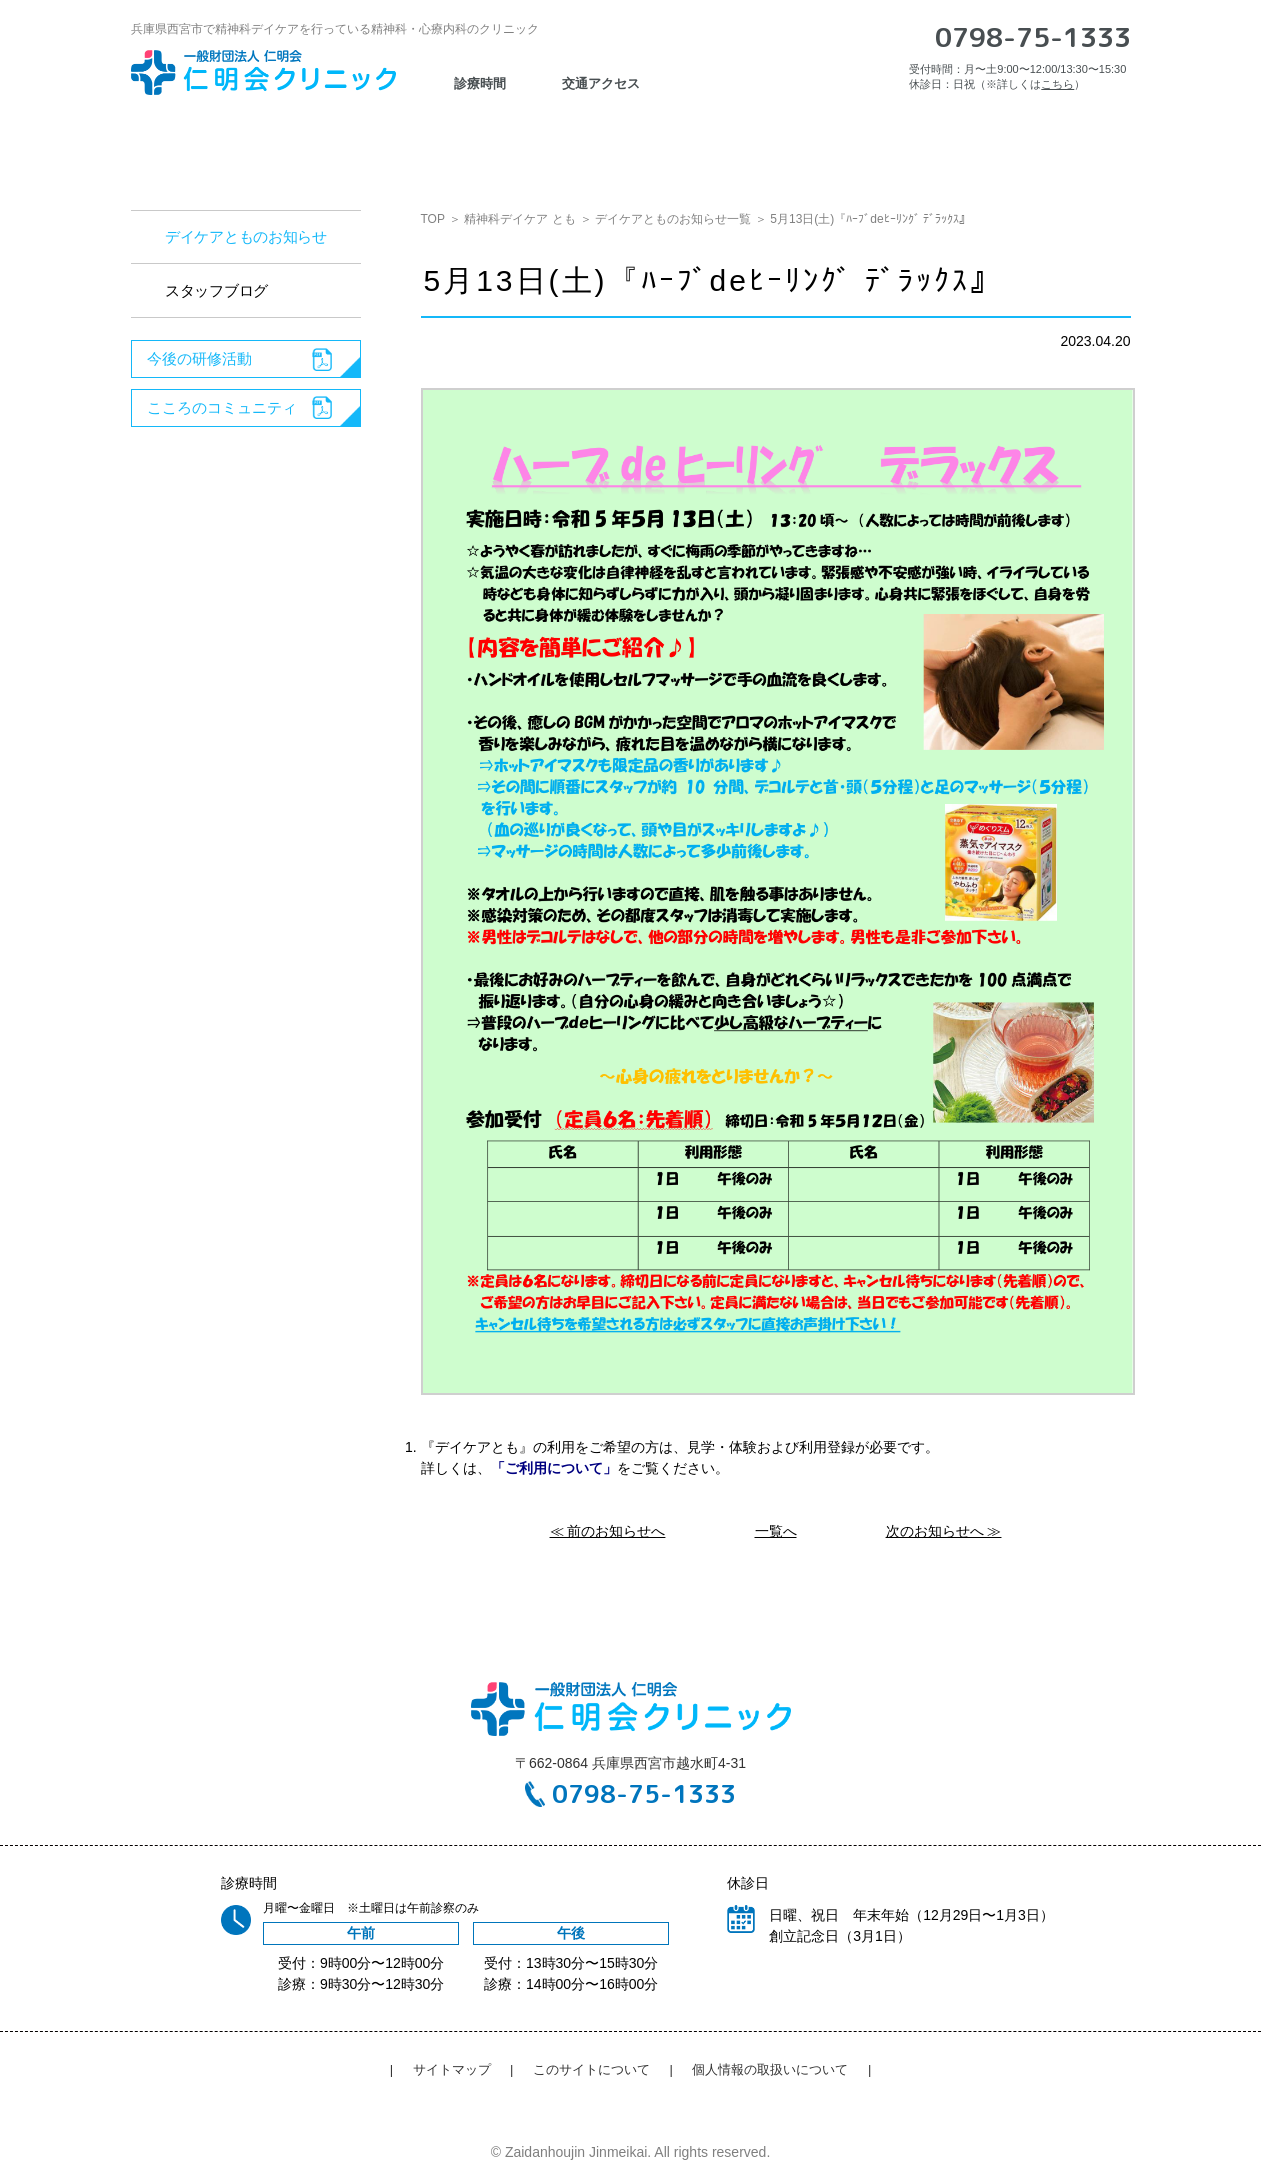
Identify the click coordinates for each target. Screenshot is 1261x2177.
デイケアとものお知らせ (246, 236)
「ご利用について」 (554, 1468)
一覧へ (776, 1531)
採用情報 (910, 143)
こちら (1057, 84)
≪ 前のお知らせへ (608, 1531)
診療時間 (480, 83)
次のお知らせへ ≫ (944, 1531)
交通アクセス (1045, 143)
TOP (433, 219)
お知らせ (202, 143)
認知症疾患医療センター (517, 143)
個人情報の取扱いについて (770, 2069)
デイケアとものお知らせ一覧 (673, 219)
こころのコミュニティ (222, 407)
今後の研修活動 (199, 358)
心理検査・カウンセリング (737, 143)
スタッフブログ (216, 290)
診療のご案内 (337, 143)
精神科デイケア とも (519, 219)
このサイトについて (591, 2069)
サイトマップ (452, 2069)
